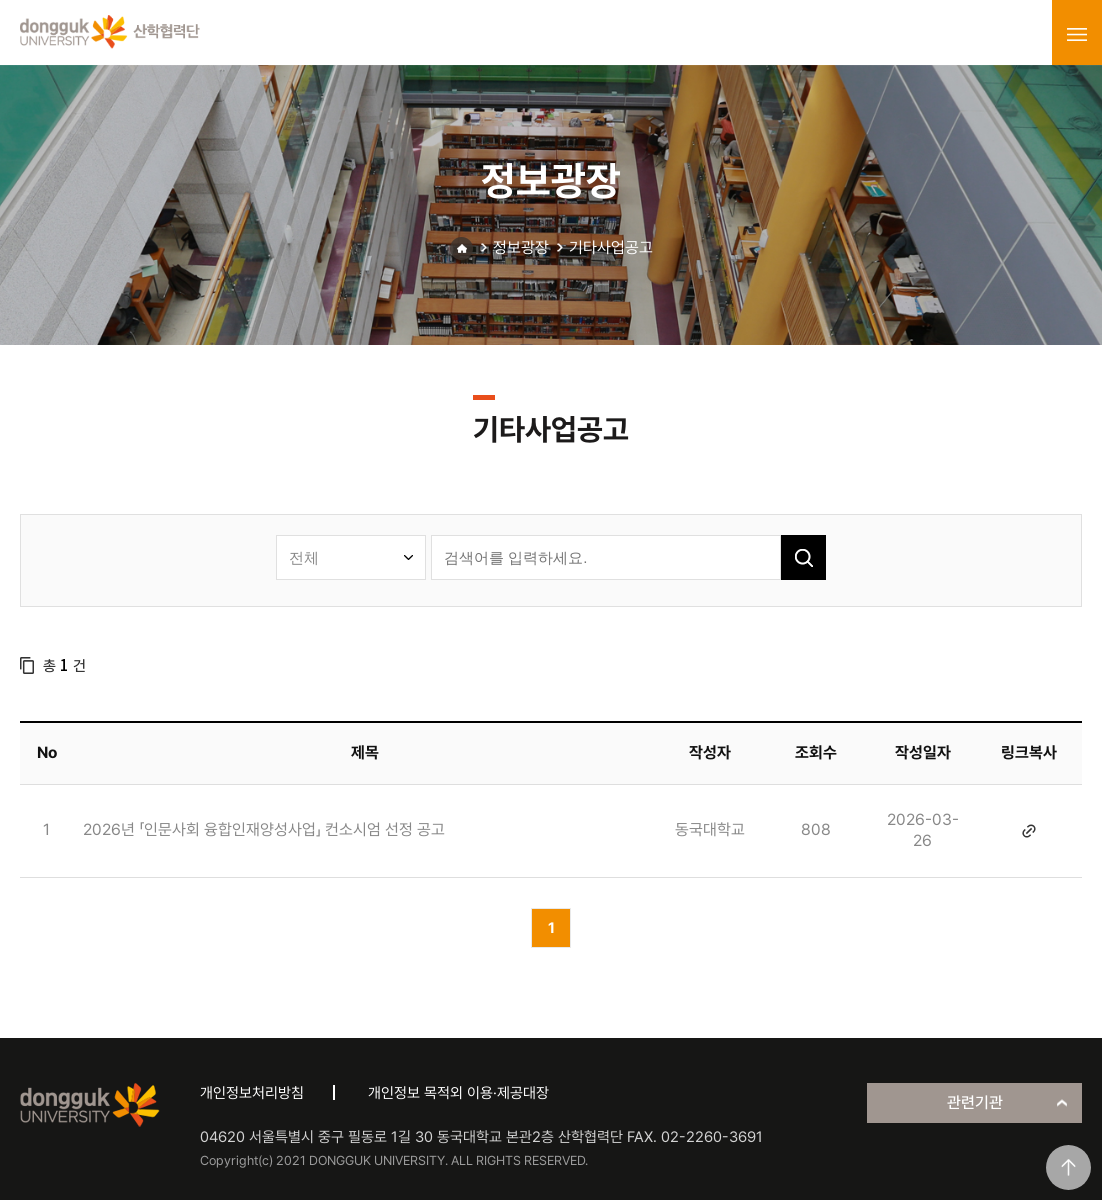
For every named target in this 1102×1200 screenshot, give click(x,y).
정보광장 (521, 247)
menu (1077, 34)
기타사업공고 (611, 247)
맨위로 (1068, 1167)
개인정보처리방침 (252, 1093)
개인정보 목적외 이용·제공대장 (458, 1093)
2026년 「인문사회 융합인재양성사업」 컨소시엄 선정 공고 (264, 829)
